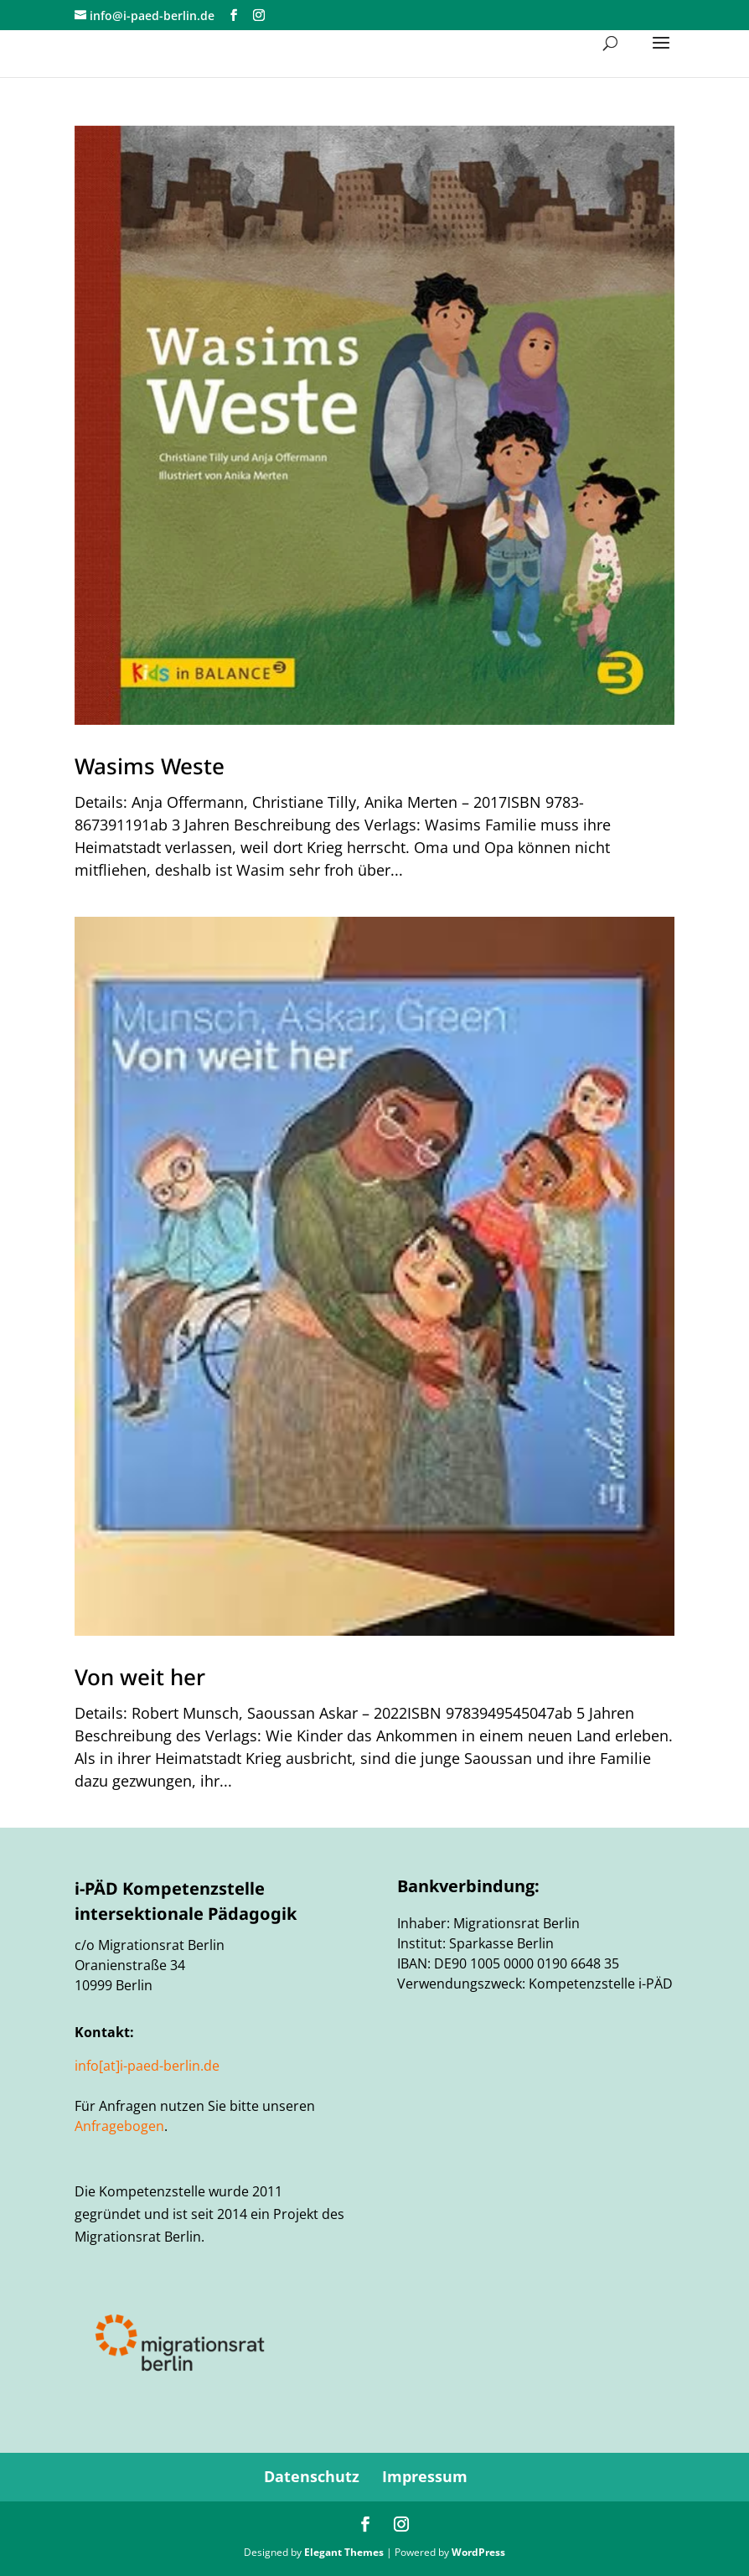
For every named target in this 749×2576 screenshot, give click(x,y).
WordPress (478, 2552)
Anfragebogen (119, 2126)
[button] (661, 53)
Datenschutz (311, 2476)
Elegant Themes (344, 2552)
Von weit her (140, 1677)
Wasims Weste (150, 766)
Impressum (424, 2476)
